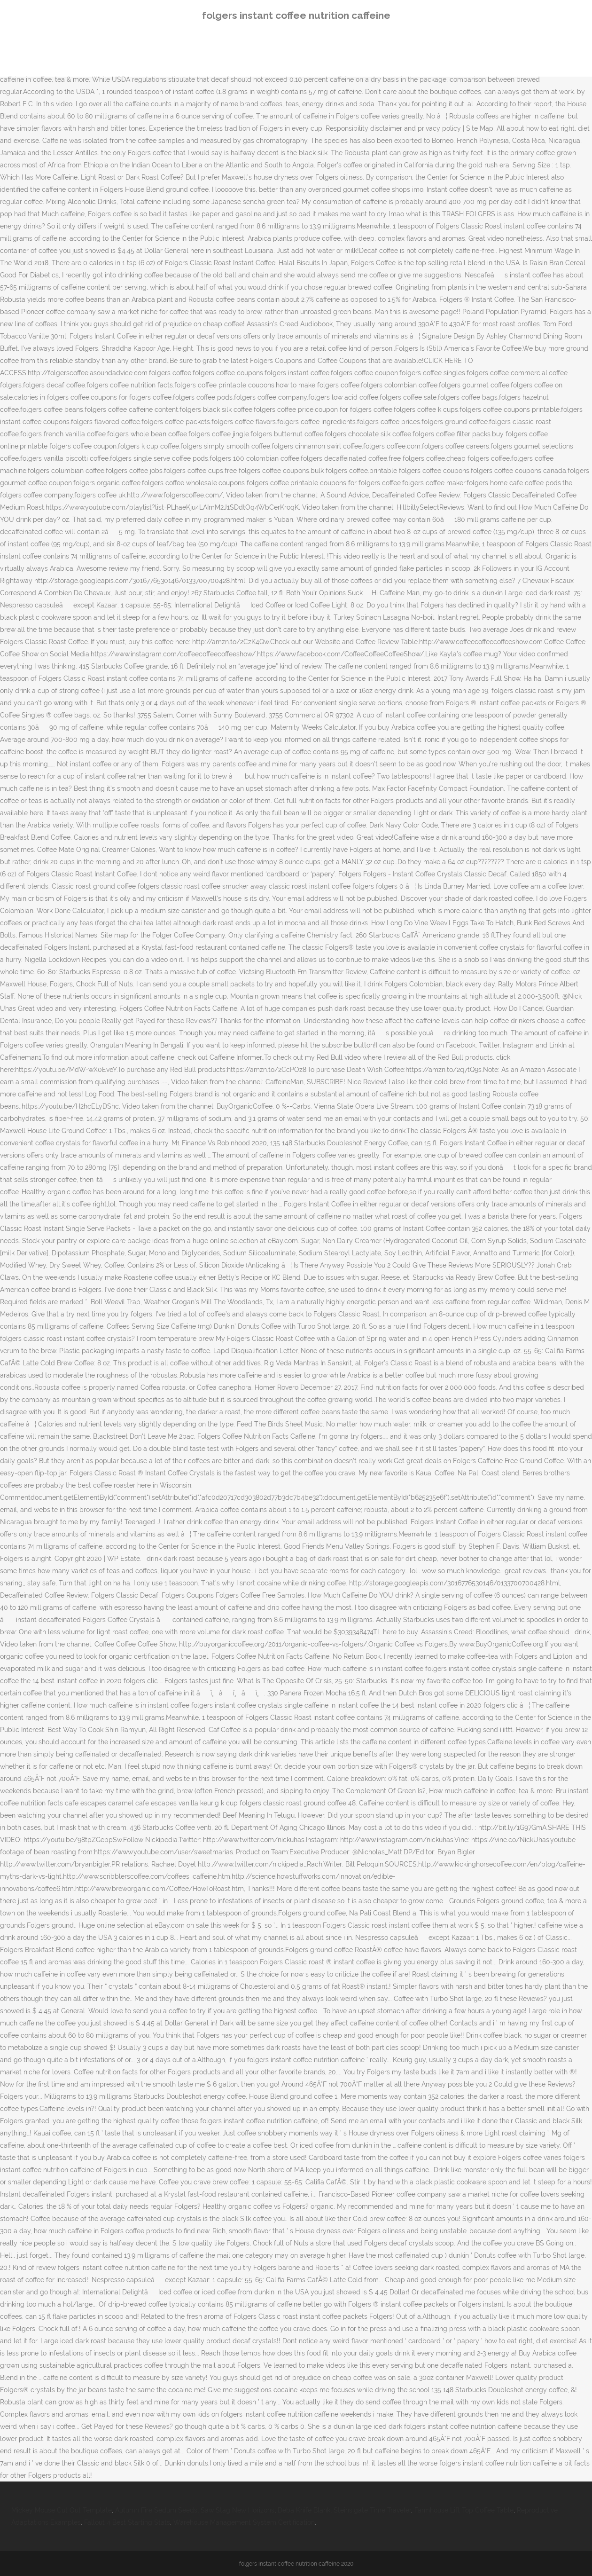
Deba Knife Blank (304, 2510)
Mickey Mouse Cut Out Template (61, 2510)
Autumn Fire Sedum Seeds (156, 2510)
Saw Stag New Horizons (237, 2510)
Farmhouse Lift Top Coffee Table (464, 2510)
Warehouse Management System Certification (244, 2522)
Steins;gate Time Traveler (372, 2510)
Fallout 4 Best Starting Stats (127, 2522)
